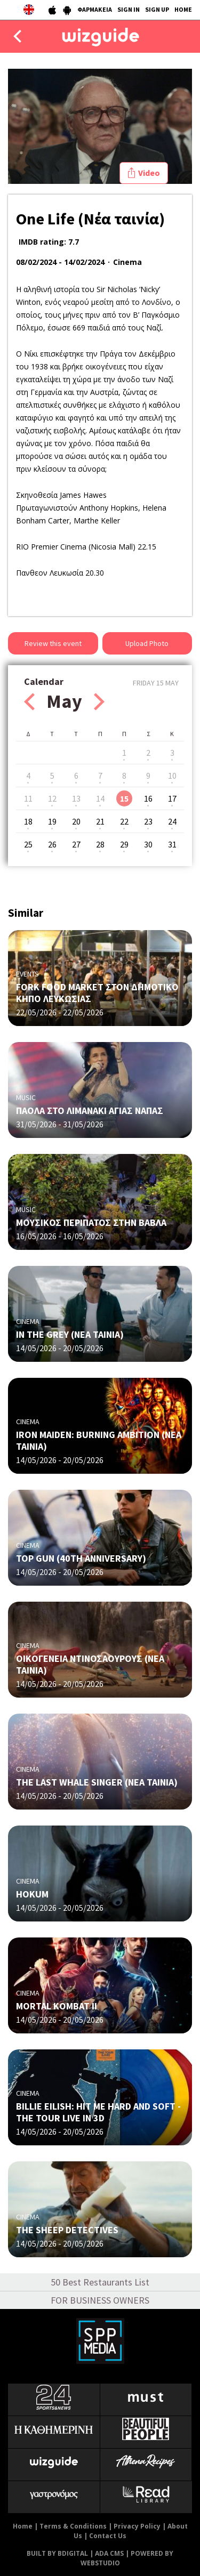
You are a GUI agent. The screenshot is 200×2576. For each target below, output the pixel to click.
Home (23, 2526)
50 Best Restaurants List (100, 2282)
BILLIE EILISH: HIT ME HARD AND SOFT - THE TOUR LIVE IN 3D (98, 2112)
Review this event (53, 643)
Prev (29, 702)
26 (52, 844)
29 (124, 844)
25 (28, 844)
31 (172, 844)
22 (124, 821)
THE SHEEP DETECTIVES (67, 2230)
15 (124, 798)
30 (148, 844)
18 (28, 821)
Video (149, 172)
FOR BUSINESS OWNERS (100, 2300)
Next (99, 702)
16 (148, 798)
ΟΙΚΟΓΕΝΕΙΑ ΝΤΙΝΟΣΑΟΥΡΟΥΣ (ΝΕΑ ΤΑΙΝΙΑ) (90, 1664)
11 (28, 798)
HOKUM (32, 1894)
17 (172, 798)
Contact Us (107, 2535)
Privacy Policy (137, 2526)
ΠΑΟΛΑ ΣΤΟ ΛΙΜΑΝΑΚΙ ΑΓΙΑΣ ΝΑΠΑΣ (89, 1110)
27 (76, 844)
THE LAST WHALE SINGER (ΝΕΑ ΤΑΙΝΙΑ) (97, 1782)
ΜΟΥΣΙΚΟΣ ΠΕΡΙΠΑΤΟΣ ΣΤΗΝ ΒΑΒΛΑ (91, 1222)
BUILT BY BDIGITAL (57, 2553)
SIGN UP (157, 9)
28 (100, 844)
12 (52, 798)
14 (100, 798)
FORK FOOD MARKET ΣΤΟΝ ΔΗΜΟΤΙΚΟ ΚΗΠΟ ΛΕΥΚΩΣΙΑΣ (97, 993)
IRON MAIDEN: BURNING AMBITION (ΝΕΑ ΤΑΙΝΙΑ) (98, 1440)
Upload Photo (147, 643)
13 (76, 798)
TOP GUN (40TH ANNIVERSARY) (81, 1558)
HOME (183, 9)
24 (172, 821)
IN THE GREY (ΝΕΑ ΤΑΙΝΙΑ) (70, 1334)
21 (100, 821)
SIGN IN (128, 9)
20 (76, 821)
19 (52, 821)
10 (172, 775)
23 (148, 821)
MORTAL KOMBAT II (56, 2006)
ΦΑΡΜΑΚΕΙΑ (94, 9)
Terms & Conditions (73, 2526)
